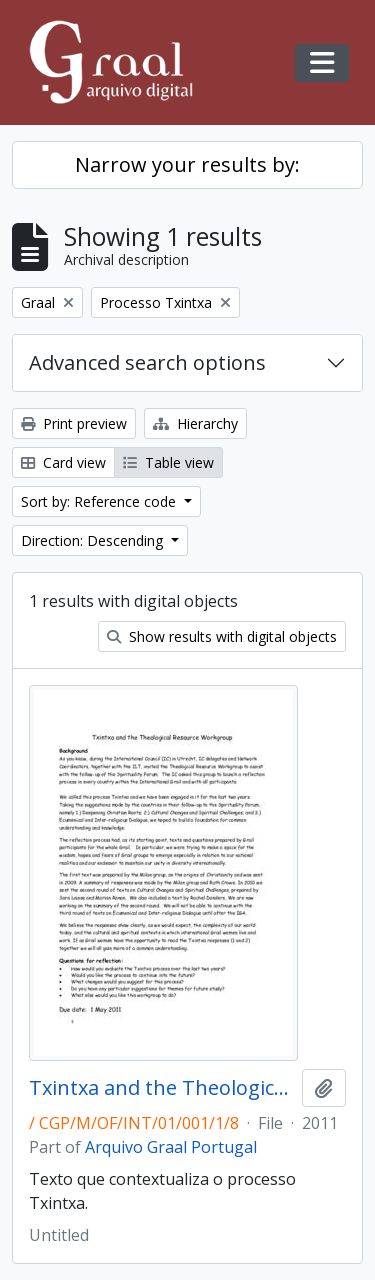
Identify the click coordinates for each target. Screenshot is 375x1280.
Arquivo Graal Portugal (171, 1147)
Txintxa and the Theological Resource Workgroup (161, 1088)
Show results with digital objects (222, 636)
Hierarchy (195, 423)
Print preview (74, 423)
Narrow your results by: (187, 164)
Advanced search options (147, 362)
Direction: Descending (94, 540)
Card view (63, 462)
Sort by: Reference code (100, 501)
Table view (168, 462)
